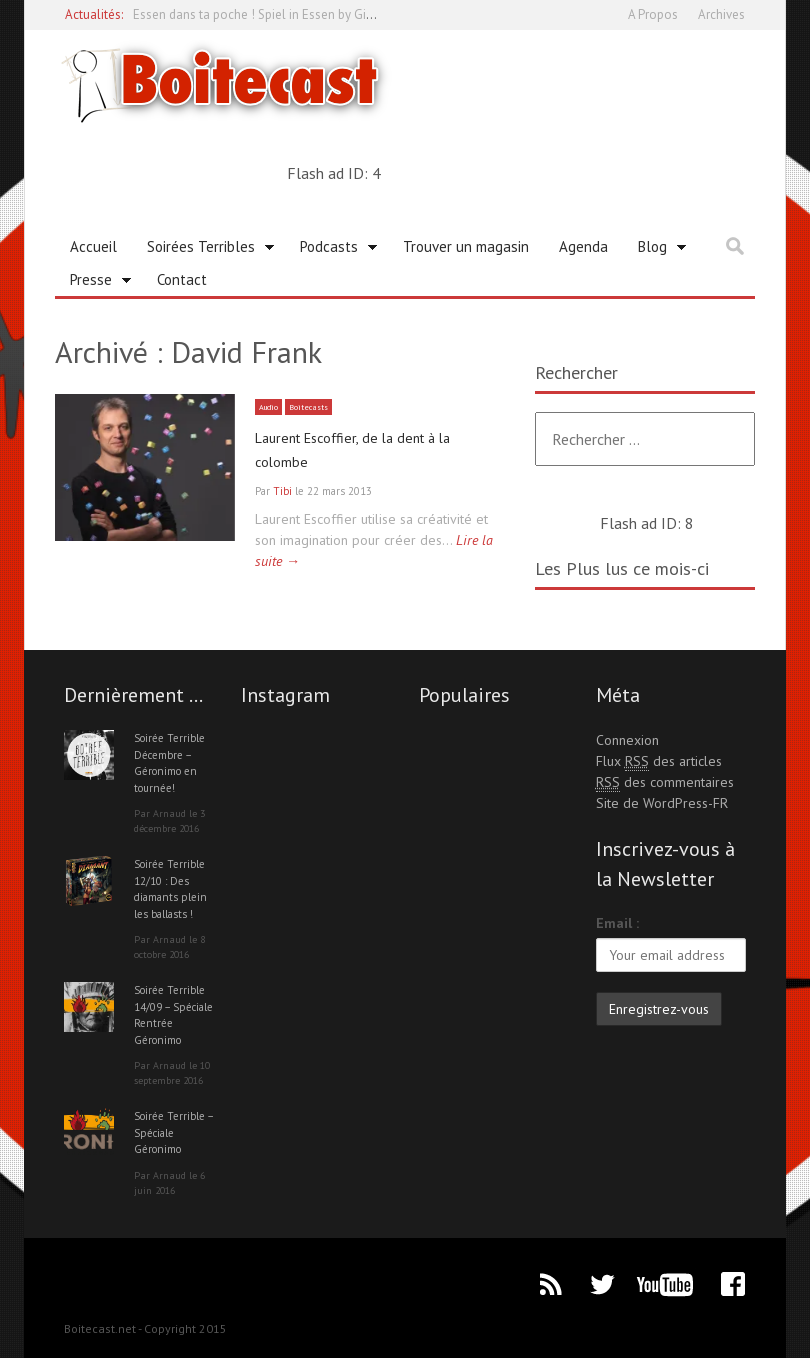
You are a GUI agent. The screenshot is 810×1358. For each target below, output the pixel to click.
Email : (617, 923)
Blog (655, 250)
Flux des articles (659, 761)
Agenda (583, 246)
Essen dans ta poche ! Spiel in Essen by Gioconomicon (285, 14)
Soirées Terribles (203, 250)
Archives (721, 14)
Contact (182, 279)
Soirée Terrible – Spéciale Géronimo (173, 1132)
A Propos (653, 14)
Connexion (627, 740)
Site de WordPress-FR (662, 803)
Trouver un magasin (466, 246)
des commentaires (665, 782)
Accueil (93, 246)
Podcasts (331, 250)
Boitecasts (320, 406)
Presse (93, 283)
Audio (272, 406)
